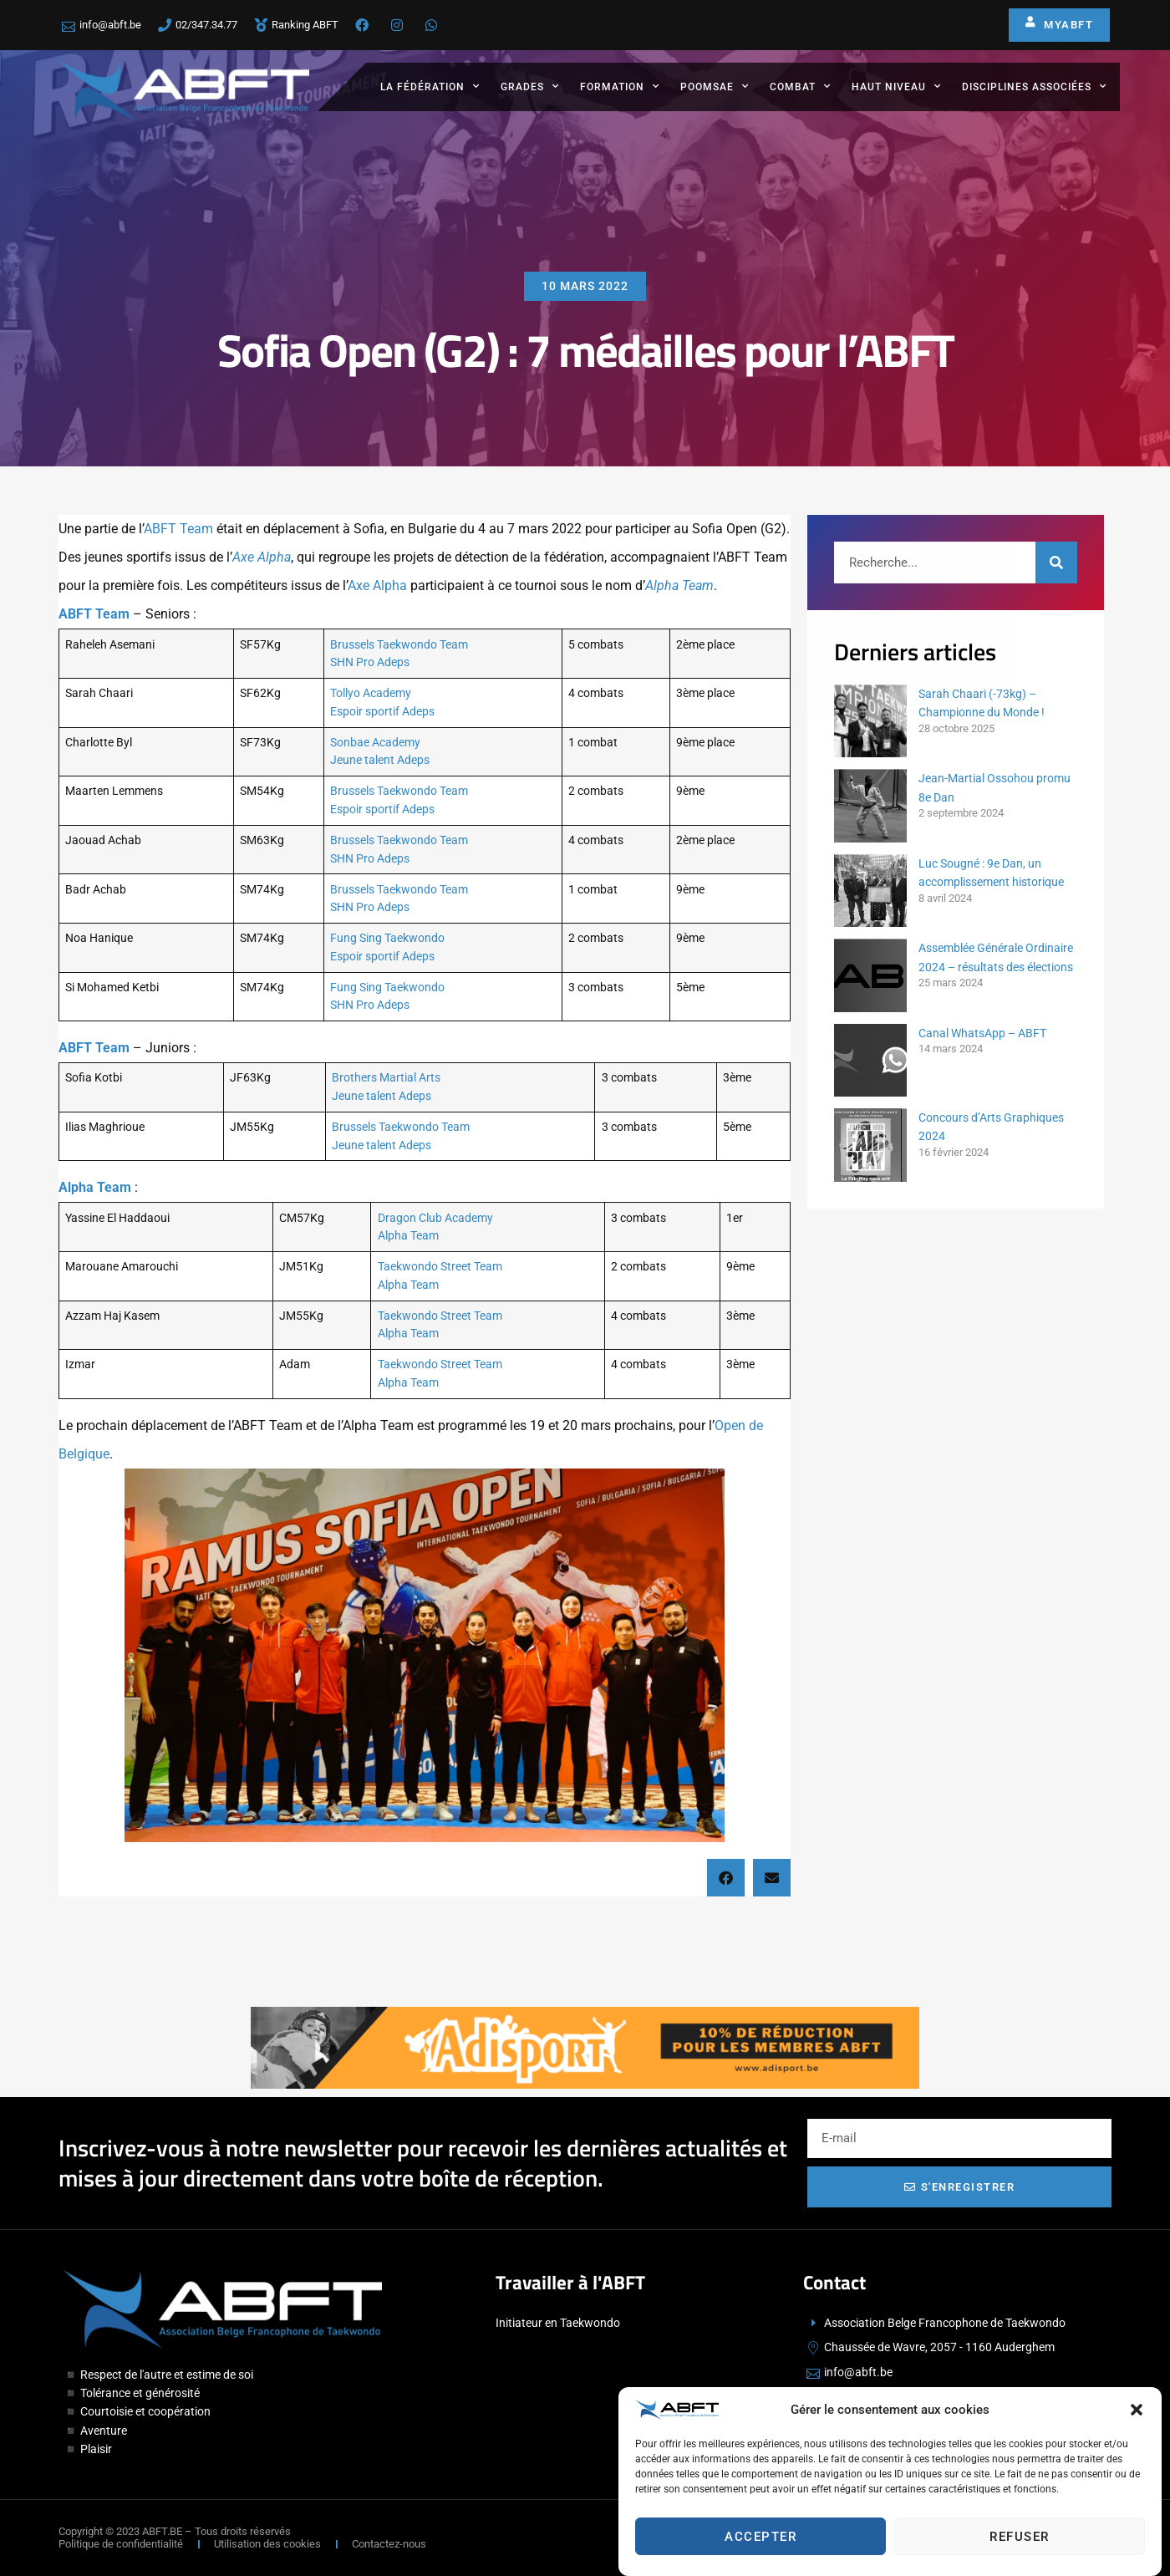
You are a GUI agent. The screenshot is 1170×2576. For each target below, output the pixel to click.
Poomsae (714, 86)
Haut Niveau (896, 86)
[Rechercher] (1056, 562)
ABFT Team (178, 529)
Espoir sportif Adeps (382, 712)
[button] (1136, 2417)
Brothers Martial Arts (386, 1078)
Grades (530, 86)
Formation (619, 86)
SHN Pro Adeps (370, 662)
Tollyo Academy (370, 693)
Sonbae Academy (375, 743)
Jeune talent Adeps (380, 760)
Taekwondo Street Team (440, 1267)
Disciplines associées (1034, 86)
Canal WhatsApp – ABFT (982, 1033)
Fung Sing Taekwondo (387, 938)
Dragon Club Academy (435, 1218)
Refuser (1019, 2543)
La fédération (430, 86)
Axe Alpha (261, 557)
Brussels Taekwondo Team (399, 645)
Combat (800, 86)
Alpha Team (679, 585)
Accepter (760, 2543)
